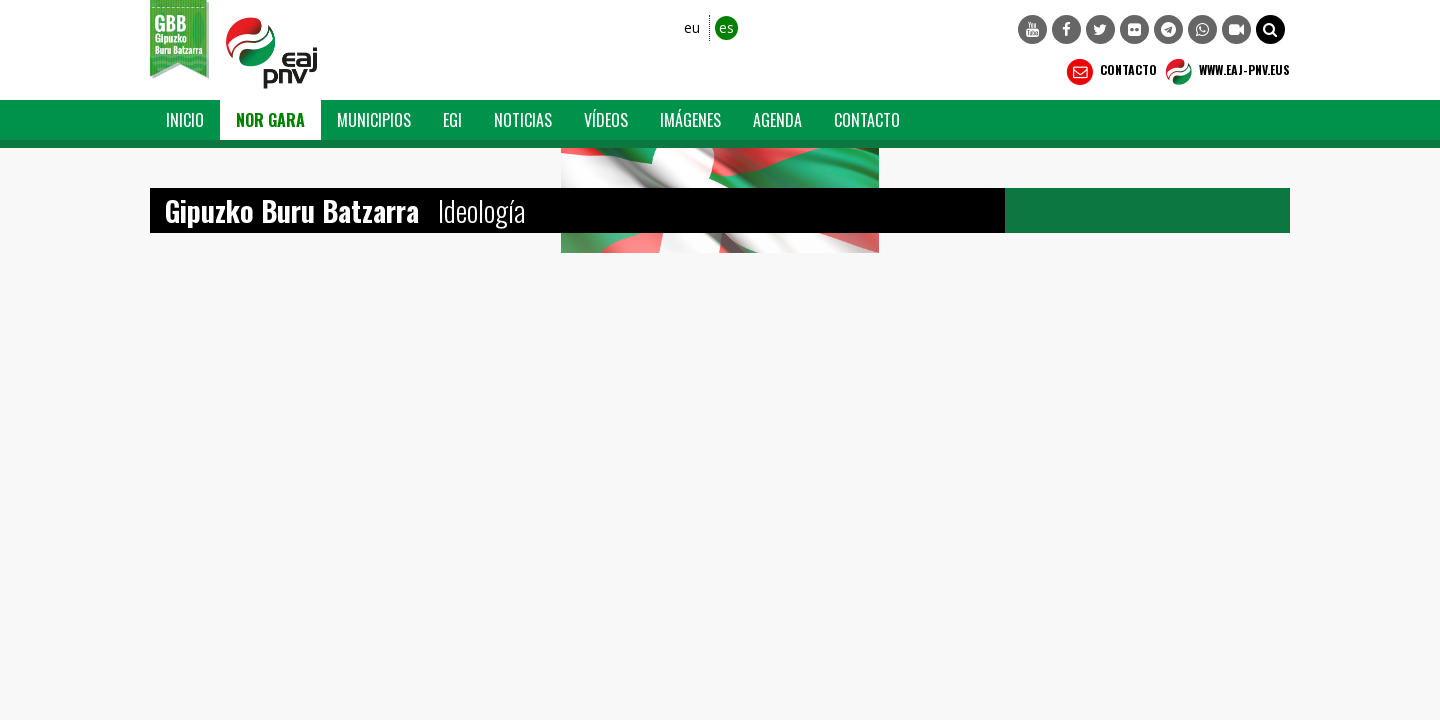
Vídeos (606, 120)
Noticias (523, 120)
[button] (1270, 29)
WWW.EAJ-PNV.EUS (1225, 72)
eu (692, 27)
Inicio (185, 120)
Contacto (1109, 72)
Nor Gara (270, 120)
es (726, 27)
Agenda (777, 120)
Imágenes (690, 120)
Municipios (374, 120)
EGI (452, 120)
